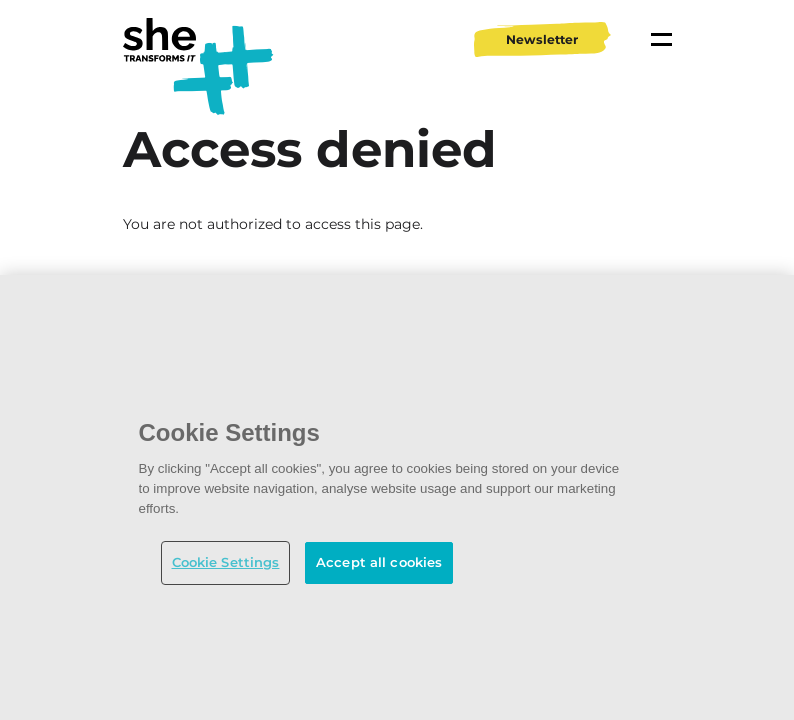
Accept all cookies (379, 562)
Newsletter (542, 39)
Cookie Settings (226, 562)
